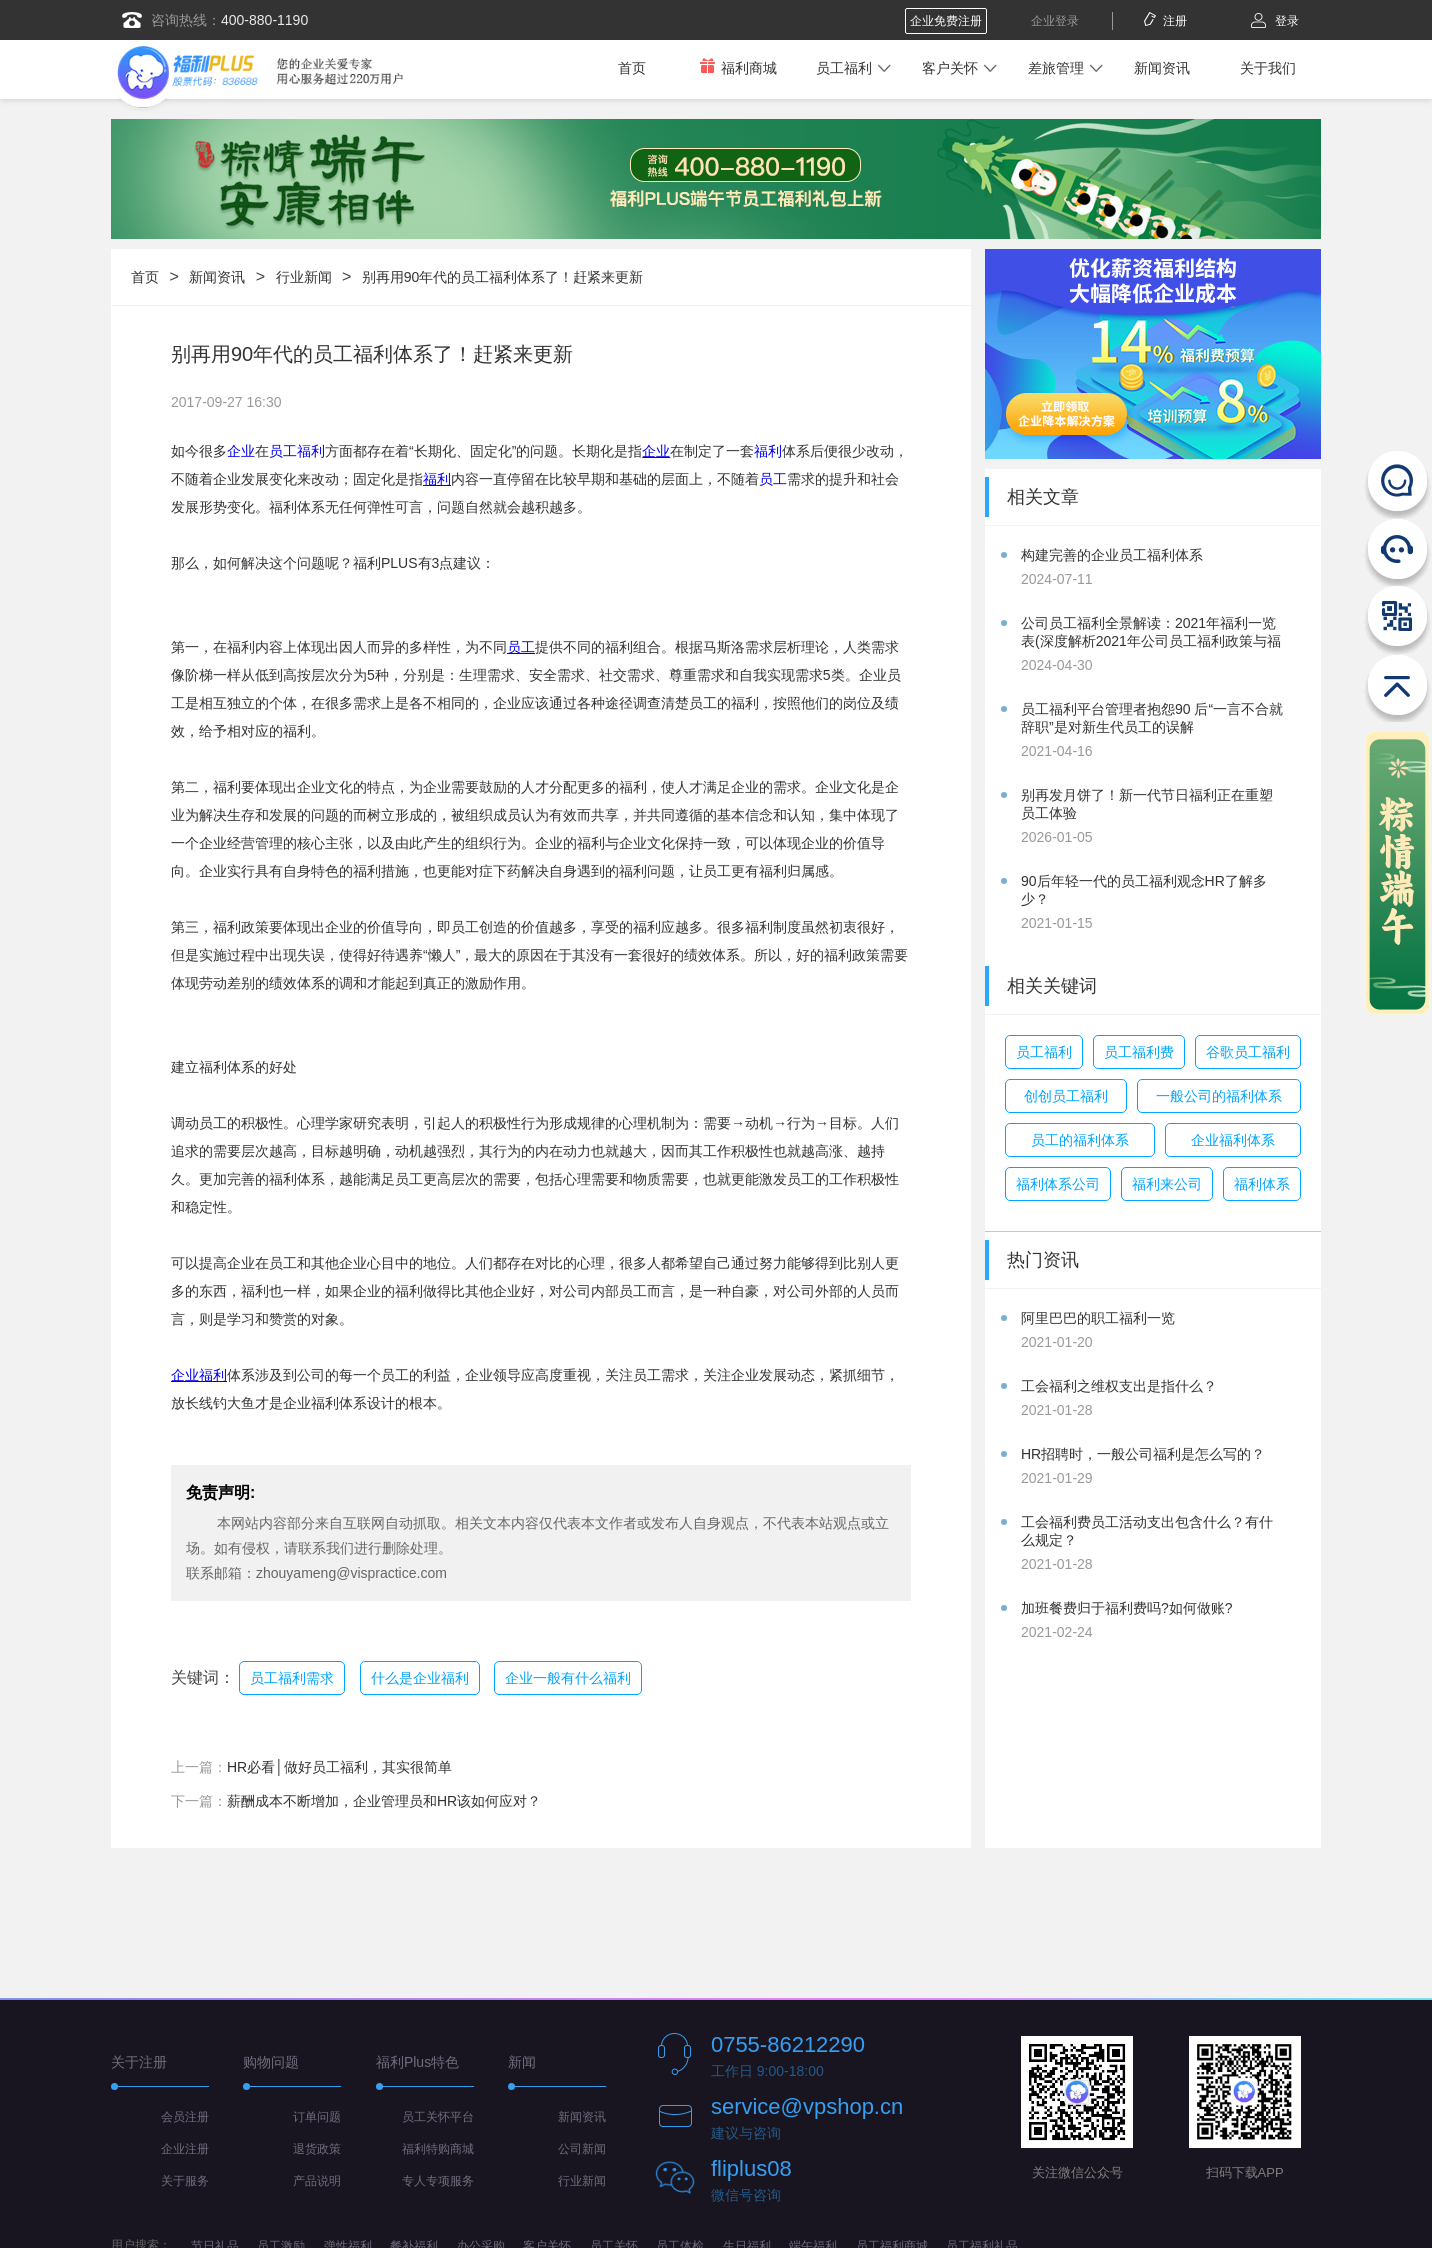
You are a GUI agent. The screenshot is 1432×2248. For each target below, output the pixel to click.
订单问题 (317, 2117)
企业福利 (199, 1375)
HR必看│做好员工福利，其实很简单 (339, 1767)
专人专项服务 (438, 2181)
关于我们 (1268, 68)
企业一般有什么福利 (568, 1678)
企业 (241, 451)
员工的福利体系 (1080, 1140)
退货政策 (317, 2149)
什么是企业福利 (420, 1678)
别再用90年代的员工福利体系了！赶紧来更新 (503, 277)
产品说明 (317, 2181)
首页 (632, 68)
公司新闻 (582, 2149)
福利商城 (738, 67)
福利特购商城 (438, 2149)
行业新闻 (304, 277)
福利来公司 (1167, 1184)
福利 (768, 451)
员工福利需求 (292, 1678)
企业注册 (185, 2149)
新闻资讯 (1162, 68)
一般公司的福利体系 (1219, 1096)
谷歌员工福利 (1248, 1052)
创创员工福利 (1066, 1096)
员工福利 (844, 68)
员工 (773, 479)
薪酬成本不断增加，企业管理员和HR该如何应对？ (384, 1801)
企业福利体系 (1233, 1140)
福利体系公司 (1058, 1184)
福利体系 (1262, 1184)
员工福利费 (1139, 1052)
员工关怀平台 (438, 2117)
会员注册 (185, 2117)
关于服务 (185, 2181)
